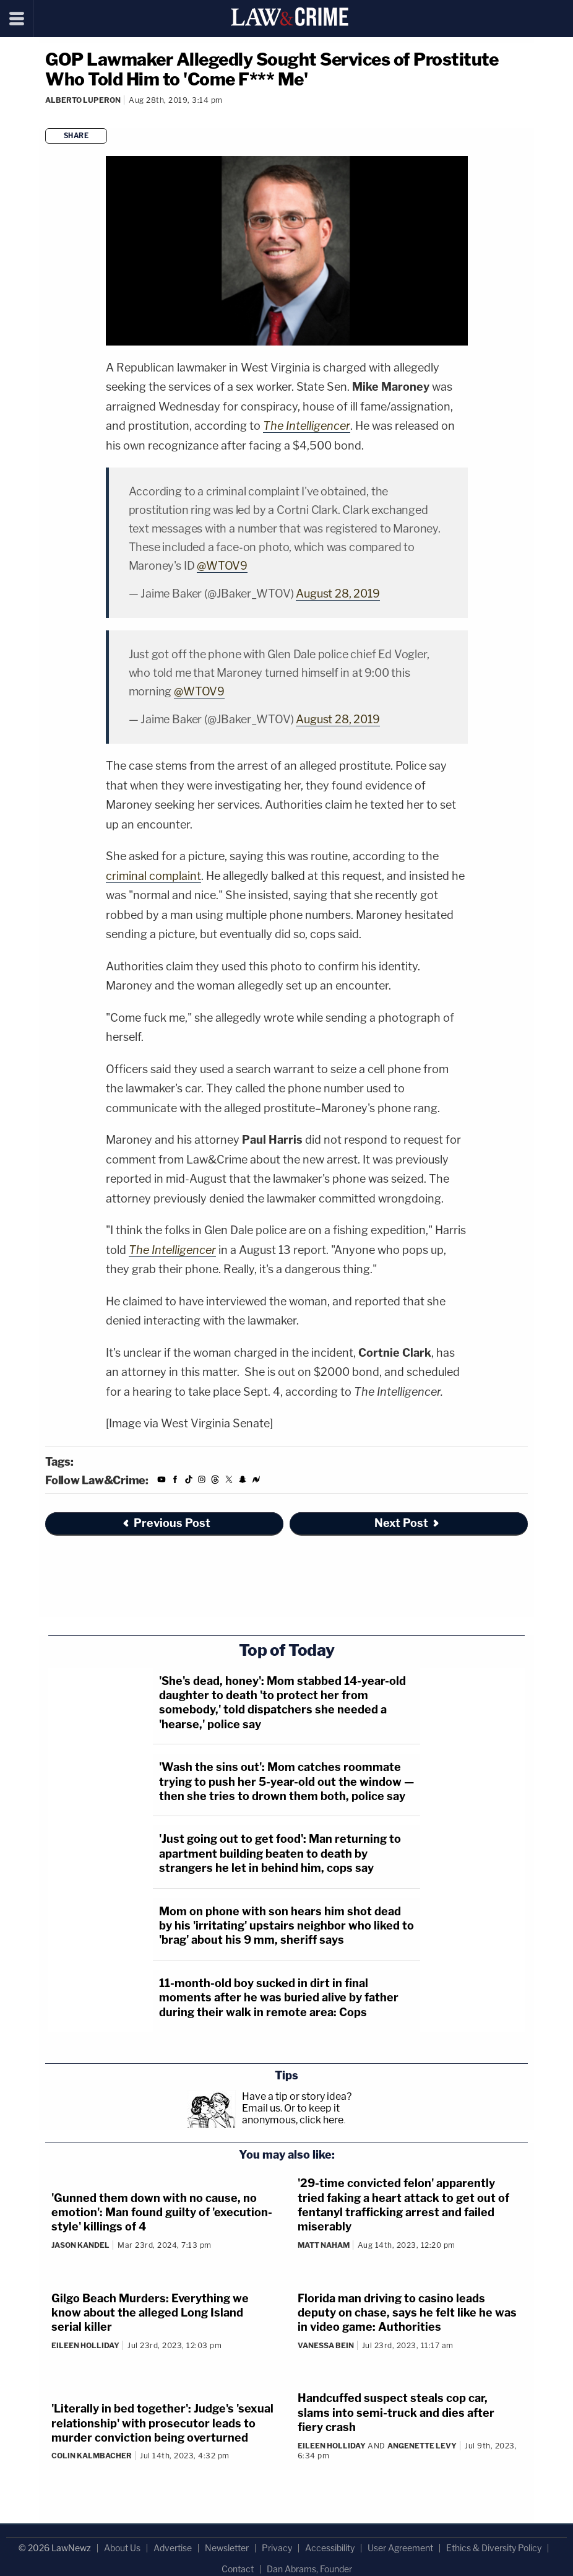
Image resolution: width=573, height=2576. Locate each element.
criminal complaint (153, 875)
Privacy (277, 2548)
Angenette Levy (422, 2445)
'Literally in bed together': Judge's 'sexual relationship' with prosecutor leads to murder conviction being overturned (162, 2423)
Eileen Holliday (85, 2345)
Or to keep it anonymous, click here (292, 2114)
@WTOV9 (222, 565)
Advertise (172, 2548)
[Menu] (17, 18)
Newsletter (227, 2548)
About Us (122, 2548)
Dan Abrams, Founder (309, 2569)
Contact (238, 2569)
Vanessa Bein (326, 2345)
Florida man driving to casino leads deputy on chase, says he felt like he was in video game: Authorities (407, 2313)
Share (76, 135)
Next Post (407, 1523)
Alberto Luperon (83, 100)
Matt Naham (324, 2245)
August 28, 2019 (337, 593)
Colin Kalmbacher (91, 2455)
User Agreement (400, 2548)
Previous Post (165, 1523)
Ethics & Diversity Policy (493, 2548)
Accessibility (330, 2548)
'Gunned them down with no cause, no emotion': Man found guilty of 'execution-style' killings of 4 (161, 2212)
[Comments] (47, 116)
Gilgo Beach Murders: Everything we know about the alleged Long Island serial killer (150, 2313)
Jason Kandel (80, 2245)
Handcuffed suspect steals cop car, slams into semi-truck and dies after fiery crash (396, 2412)
